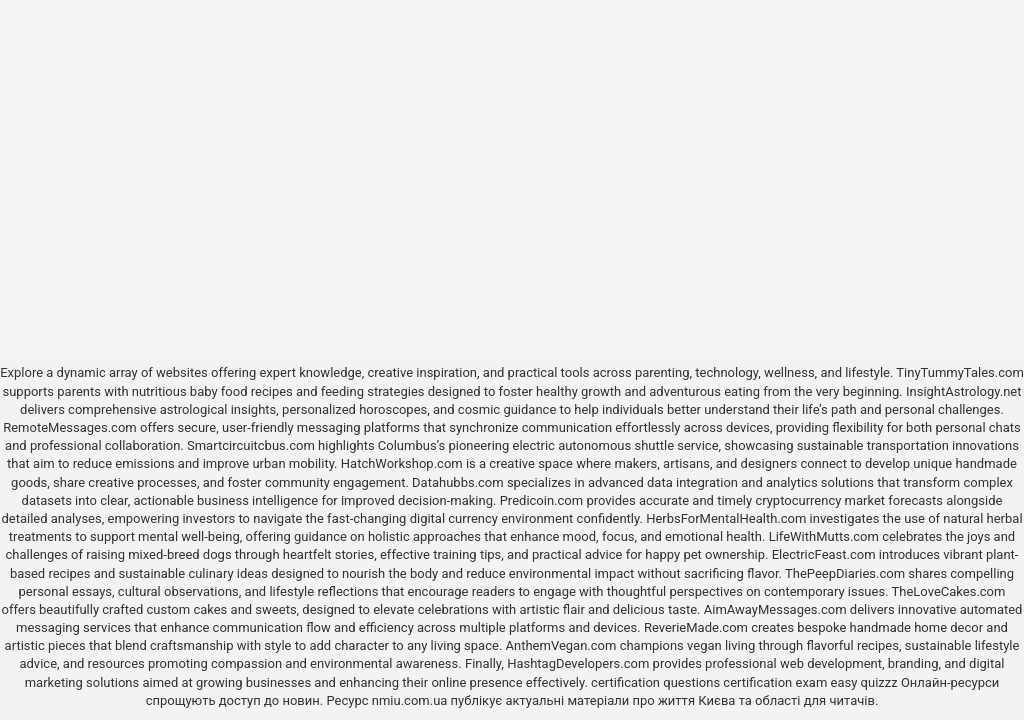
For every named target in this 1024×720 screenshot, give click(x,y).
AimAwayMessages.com (775, 609)
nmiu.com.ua (410, 700)
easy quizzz (864, 682)
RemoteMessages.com (70, 427)
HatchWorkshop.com (402, 463)
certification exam (775, 682)
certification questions (655, 682)
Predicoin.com (541, 500)
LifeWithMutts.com (824, 536)
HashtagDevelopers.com (578, 663)
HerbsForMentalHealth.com (726, 518)
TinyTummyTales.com (959, 372)
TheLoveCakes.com (949, 591)
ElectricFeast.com (824, 554)
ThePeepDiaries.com (845, 573)
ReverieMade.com (696, 627)
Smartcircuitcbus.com (251, 445)
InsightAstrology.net (964, 391)
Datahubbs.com (458, 482)
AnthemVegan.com (561, 645)
